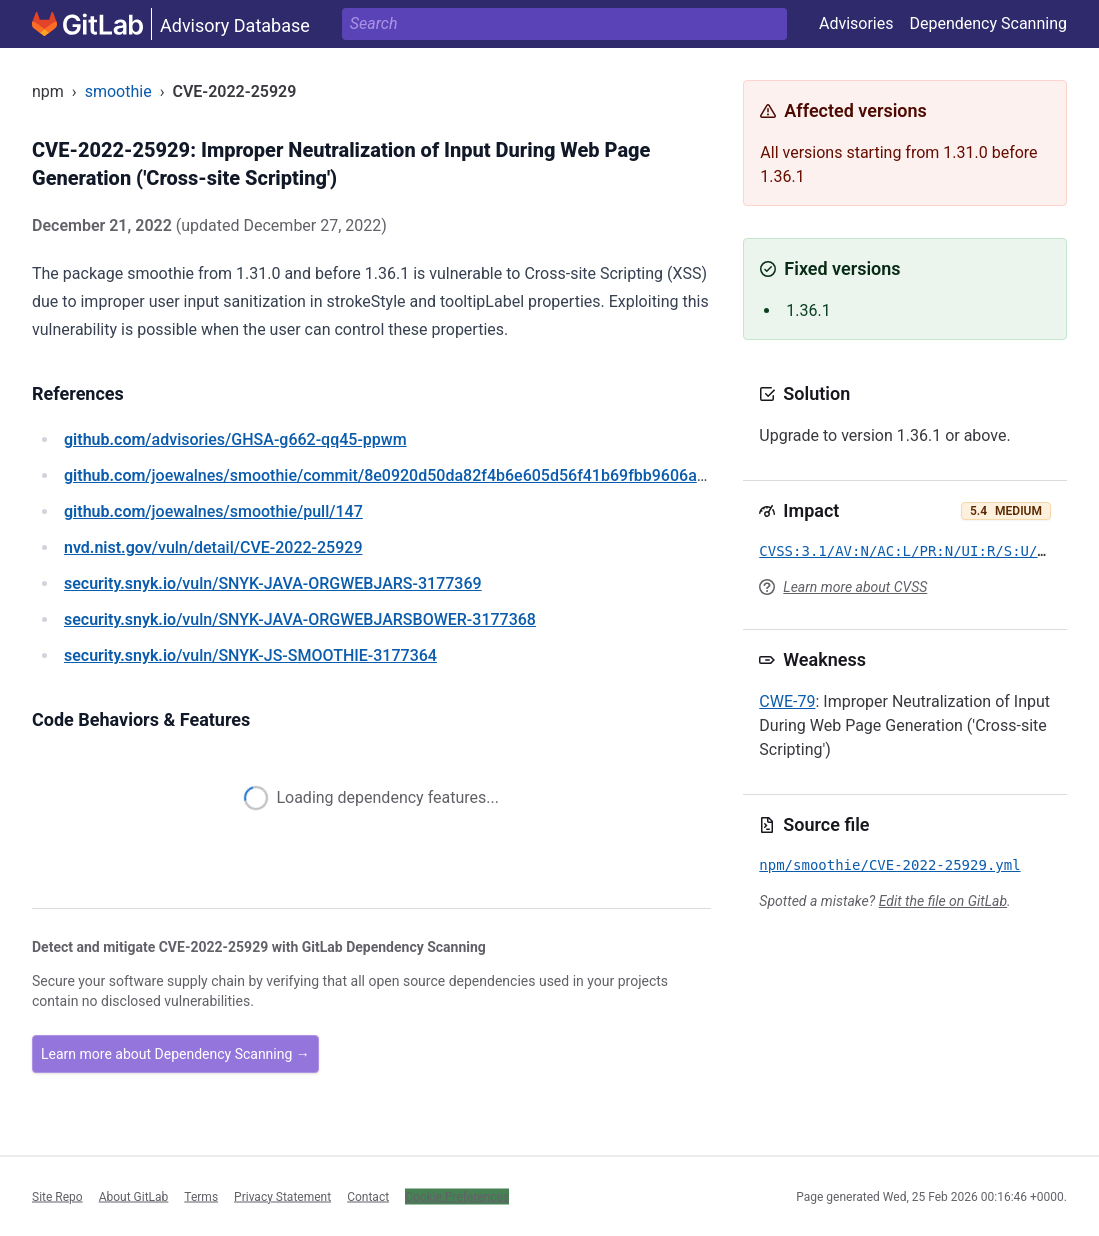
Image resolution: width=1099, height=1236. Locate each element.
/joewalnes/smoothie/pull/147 (213, 511)
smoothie (118, 91)
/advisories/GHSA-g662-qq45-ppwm (235, 439)
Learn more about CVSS (855, 587)
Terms (201, 1196)
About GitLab (134, 1196)
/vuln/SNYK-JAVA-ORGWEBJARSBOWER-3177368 (300, 619)
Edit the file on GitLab (943, 901)
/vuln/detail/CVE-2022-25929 (213, 547)
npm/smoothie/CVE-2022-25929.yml (889, 865)
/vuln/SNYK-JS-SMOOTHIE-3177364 (250, 655)
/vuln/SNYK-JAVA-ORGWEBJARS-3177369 (273, 583)
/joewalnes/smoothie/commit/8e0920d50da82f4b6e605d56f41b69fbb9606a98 (389, 475)
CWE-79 (787, 701)
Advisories (856, 23)
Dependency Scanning (988, 23)
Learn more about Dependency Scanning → (175, 1054)
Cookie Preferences (457, 1196)
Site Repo (57, 1196)
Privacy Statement (282, 1196)
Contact (368, 1196)
